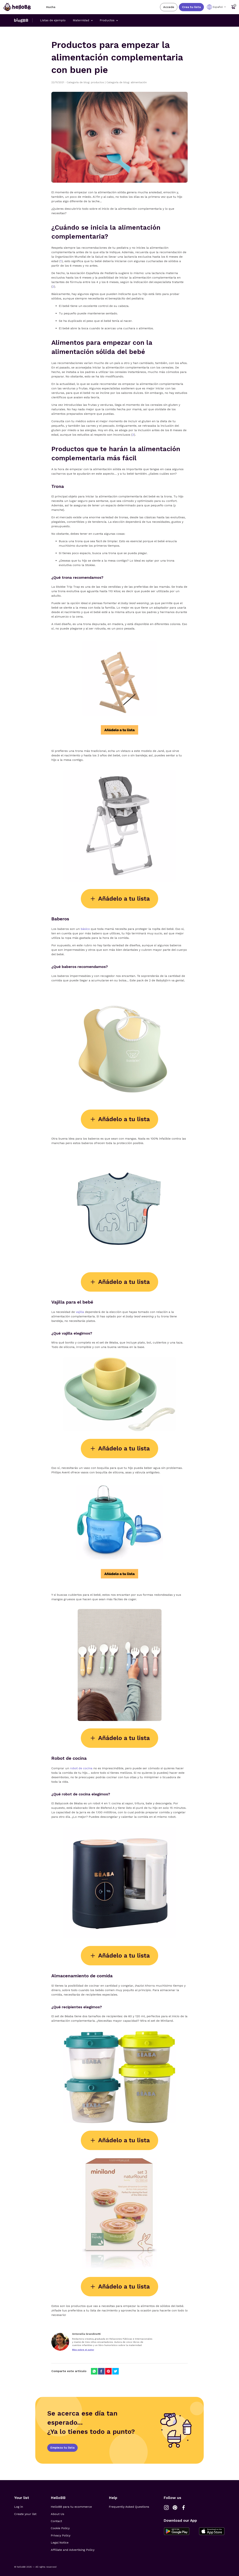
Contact (56, 2521)
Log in (18, 2506)
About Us (57, 2514)
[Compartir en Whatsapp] (94, 2371)
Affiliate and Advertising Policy (72, 2550)
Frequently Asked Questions (129, 2506)
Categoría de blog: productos (86, 82)
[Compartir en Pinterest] (108, 2371)
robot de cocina (81, 1768)
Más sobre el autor (83, 2349)
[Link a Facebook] (183, 2507)
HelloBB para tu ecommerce (71, 2506)
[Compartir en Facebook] (101, 2371)
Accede (168, 7)
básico (85, 929)
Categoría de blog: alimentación (126, 82)
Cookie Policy (60, 2528)
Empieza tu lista (62, 2447)
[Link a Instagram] (166, 2507)
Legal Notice (60, 2542)
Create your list (25, 2514)
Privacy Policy (60, 2535)
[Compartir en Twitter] (115, 2371)
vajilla (80, 1312)
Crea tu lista (191, 7)
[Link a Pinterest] (175, 2507)
